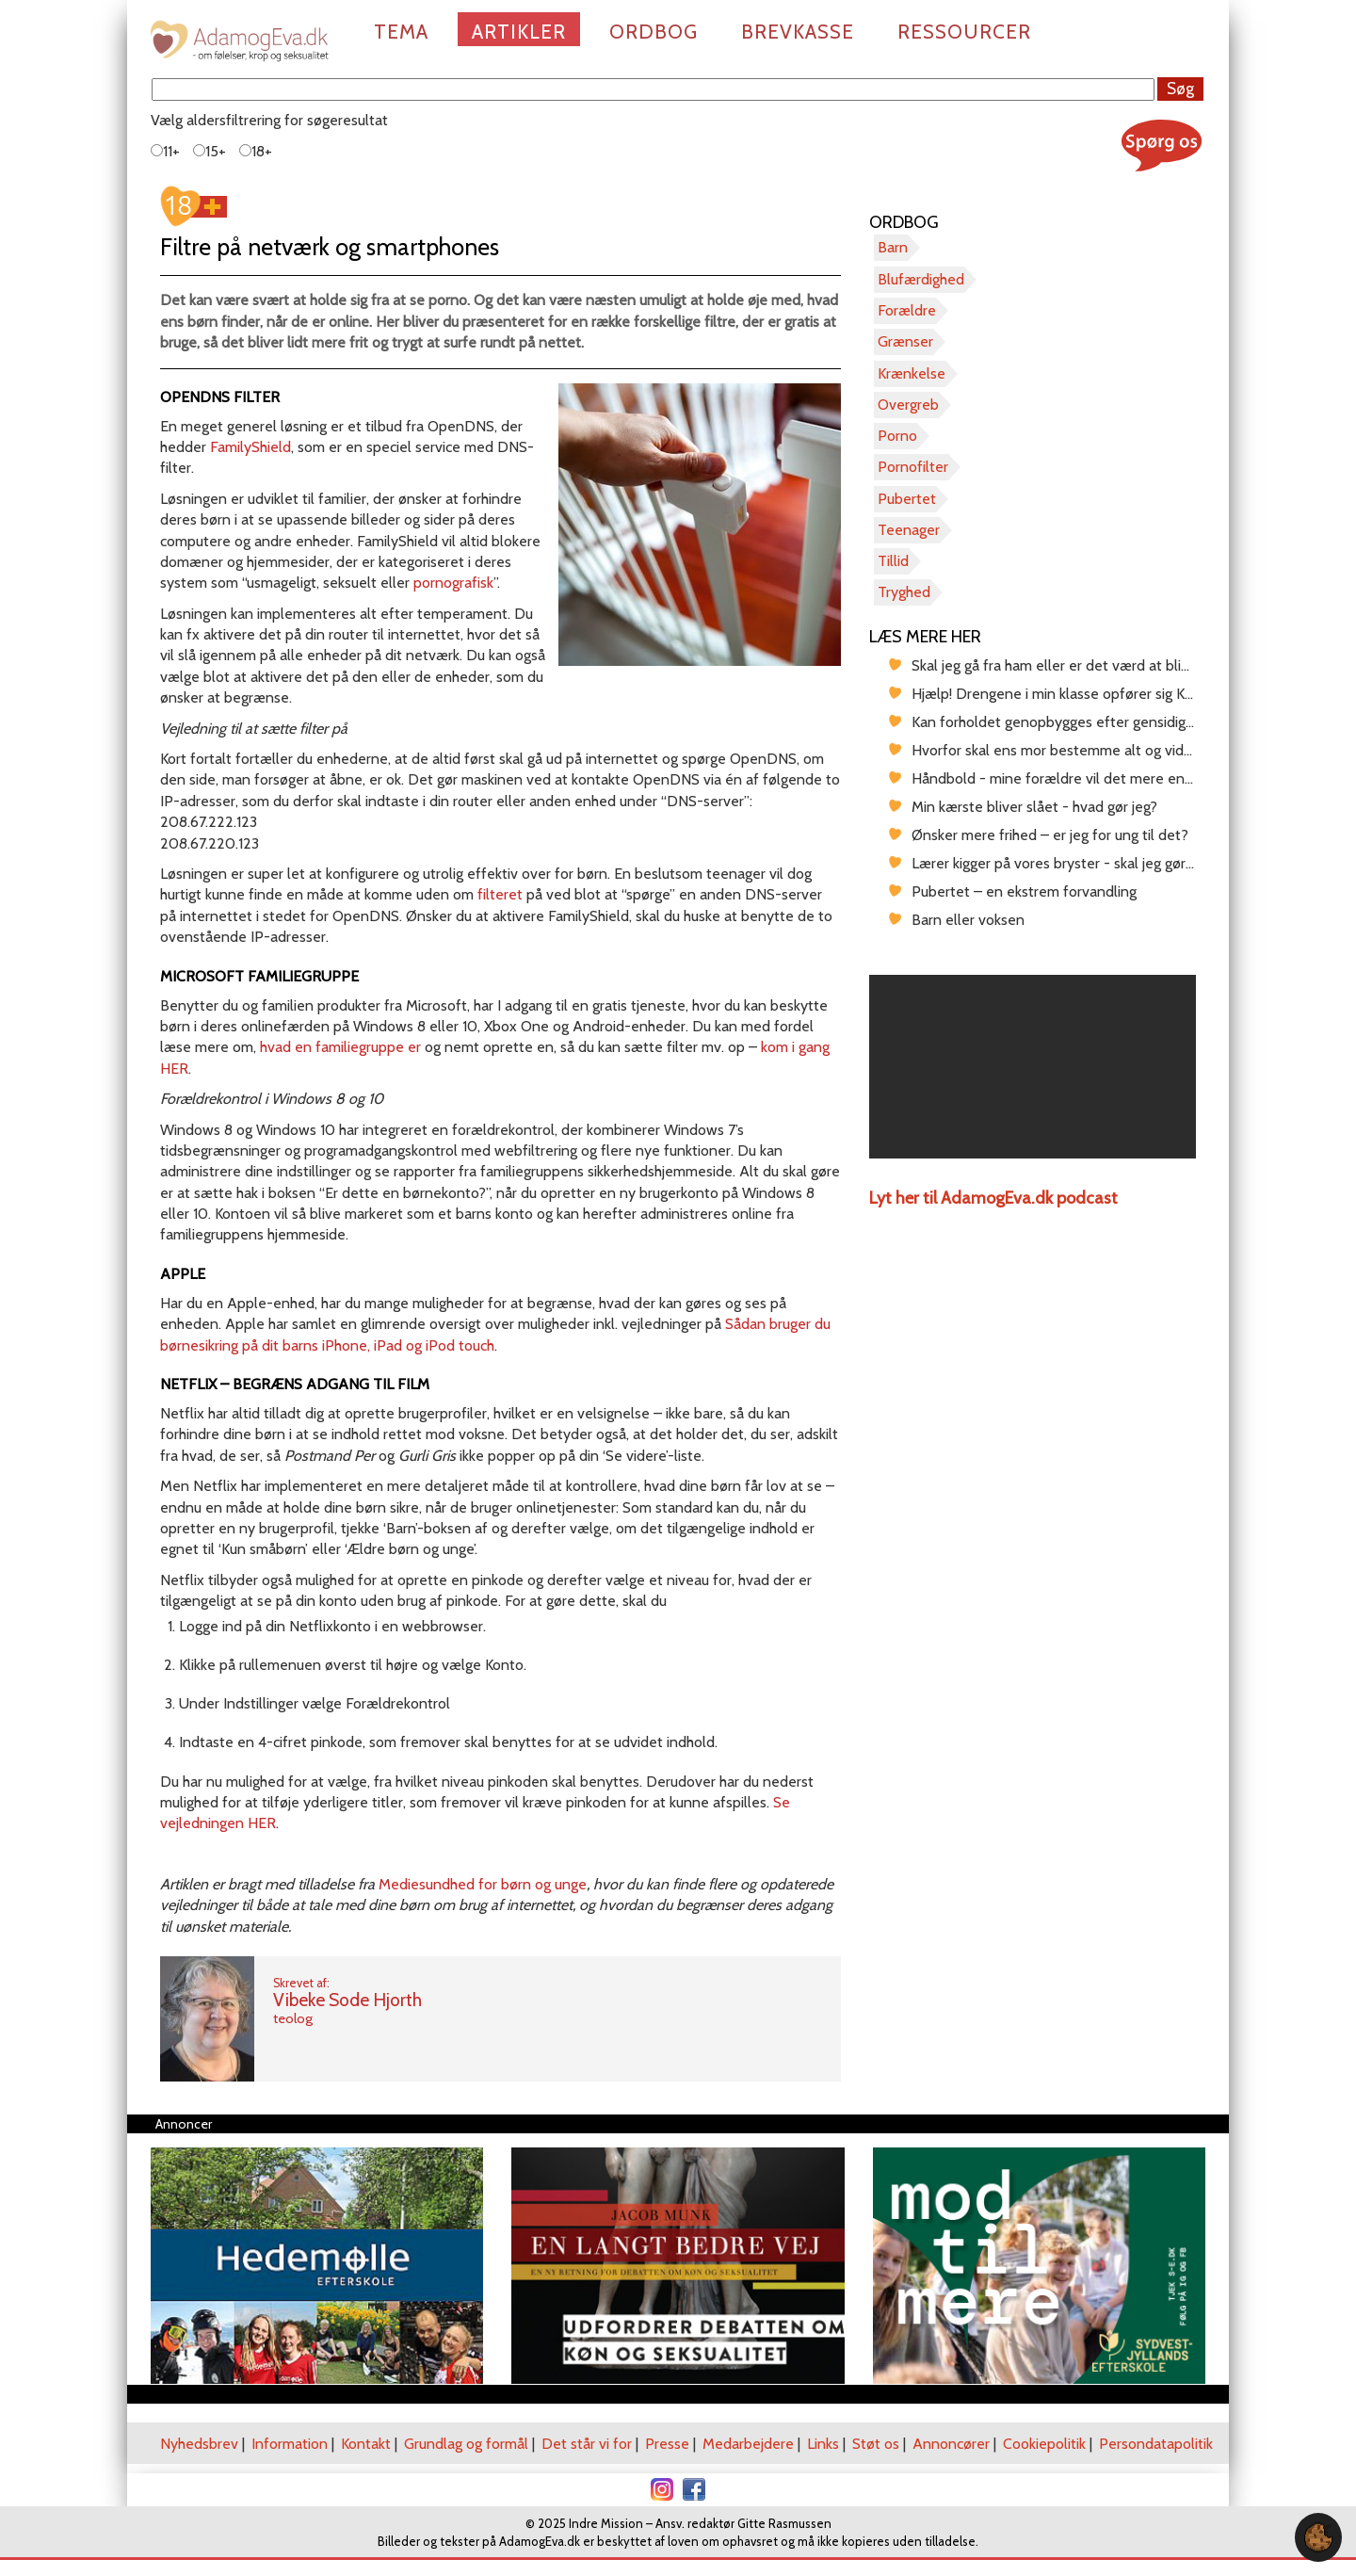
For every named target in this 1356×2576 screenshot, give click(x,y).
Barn (893, 247)
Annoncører (951, 2444)
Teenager (909, 530)
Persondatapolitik (1156, 2444)
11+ (165, 151)
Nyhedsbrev (199, 2444)
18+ (255, 151)
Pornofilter (913, 467)
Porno (897, 436)
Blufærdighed (921, 279)
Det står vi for (586, 2444)
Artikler (519, 31)
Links (823, 2444)
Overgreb (908, 404)
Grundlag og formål (466, 2444)
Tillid (893, 561)
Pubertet (907, 499)
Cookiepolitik (1044, 2444)
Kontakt (366, 2444)
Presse (667, 2444)
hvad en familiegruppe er (340, 1047)
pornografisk (453, 582)
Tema (401, 31)
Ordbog (653, 31)
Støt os (875, 2444)
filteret (500, 894)
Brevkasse (797, 31)
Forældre (907, 310)
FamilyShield (248, 447)
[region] (1032, 1066)
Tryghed (904, 592)
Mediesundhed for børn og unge (483, 1884)
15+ (209, 151)
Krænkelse (911, 373)
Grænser (905, 341)
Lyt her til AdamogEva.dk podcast (993, 1198)
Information (289, 2444)
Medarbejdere (748, 2444)
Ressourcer (964, 31)
